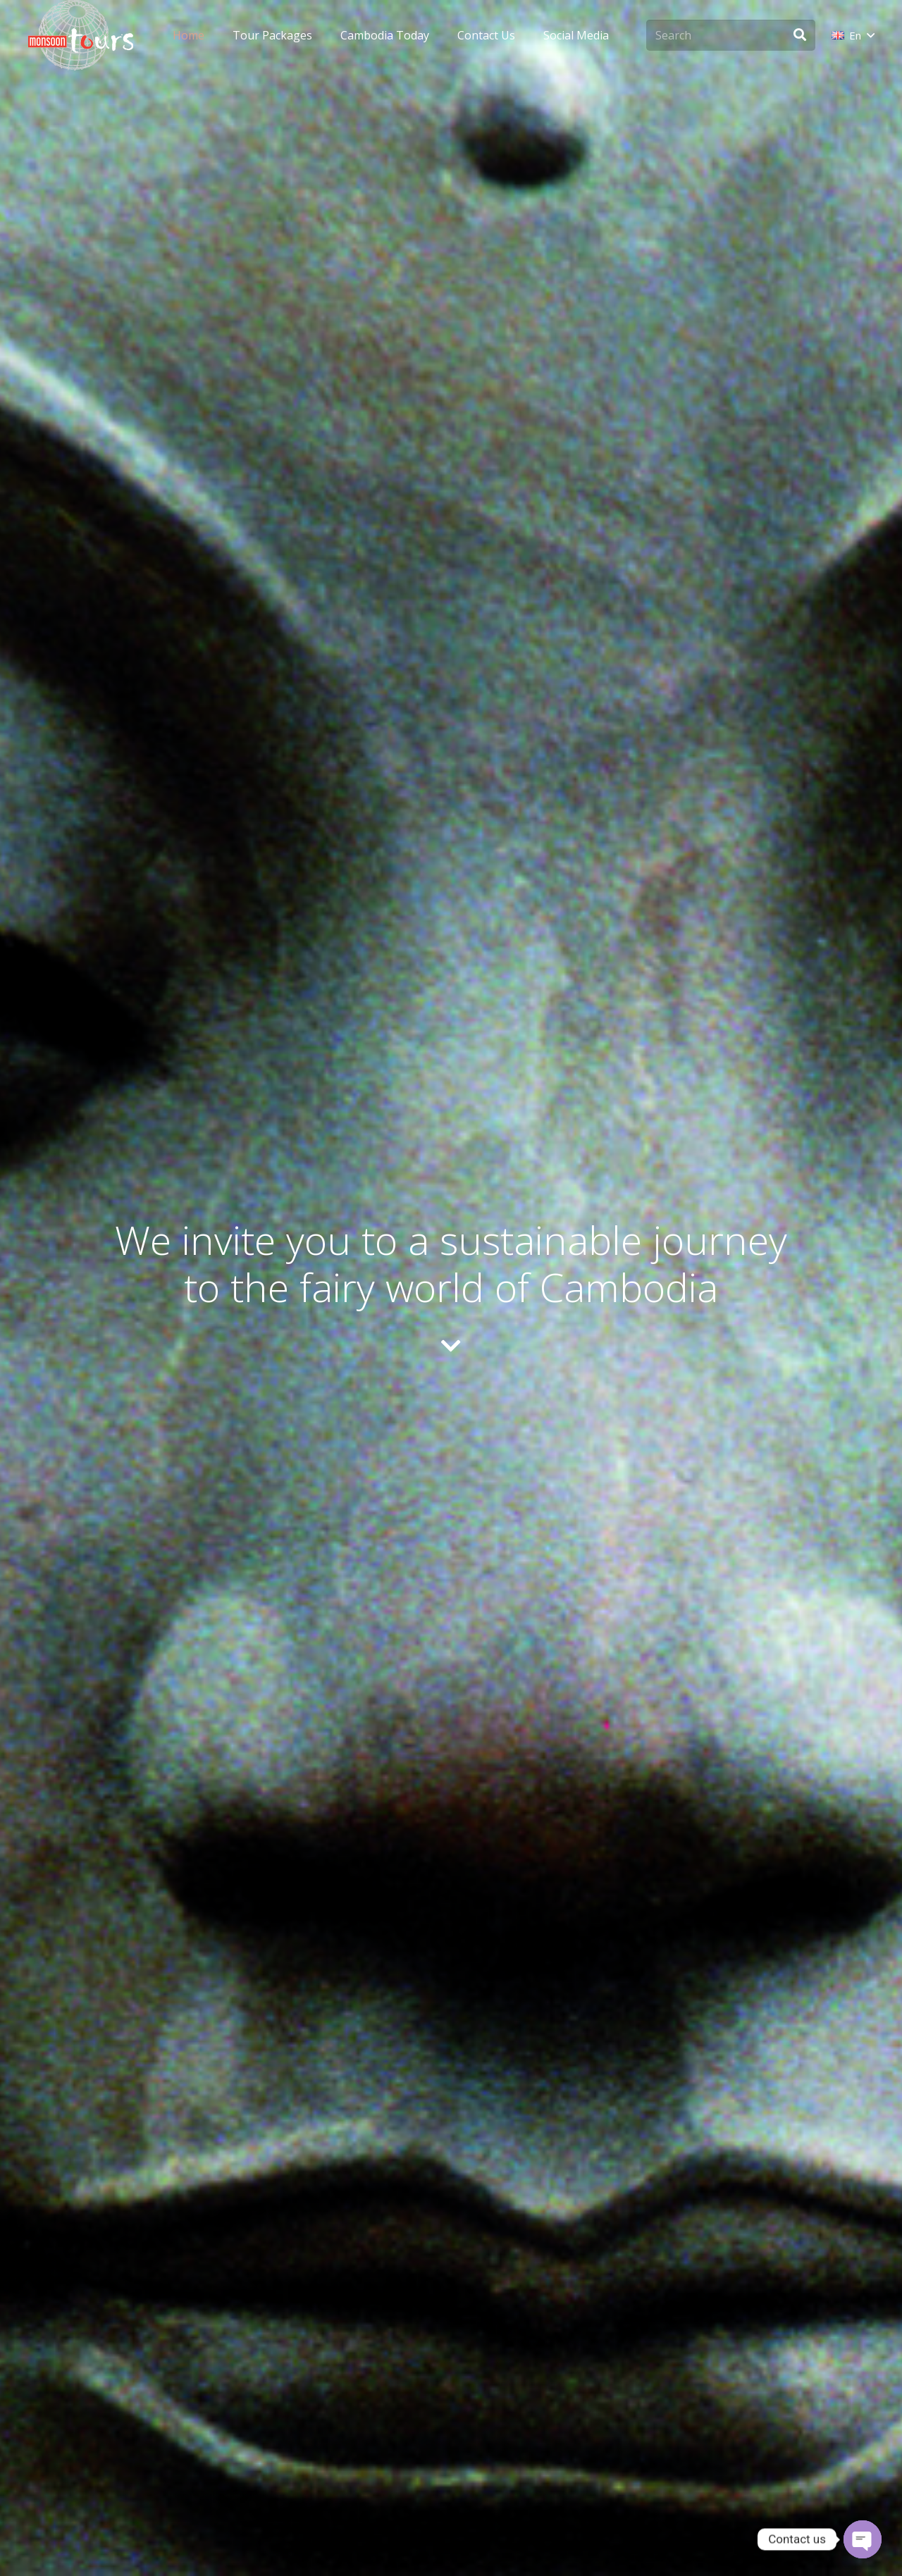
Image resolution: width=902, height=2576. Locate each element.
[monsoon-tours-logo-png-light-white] (80, 35)
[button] (853, 35)
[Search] (730, 35)
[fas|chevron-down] (451, 1347)
